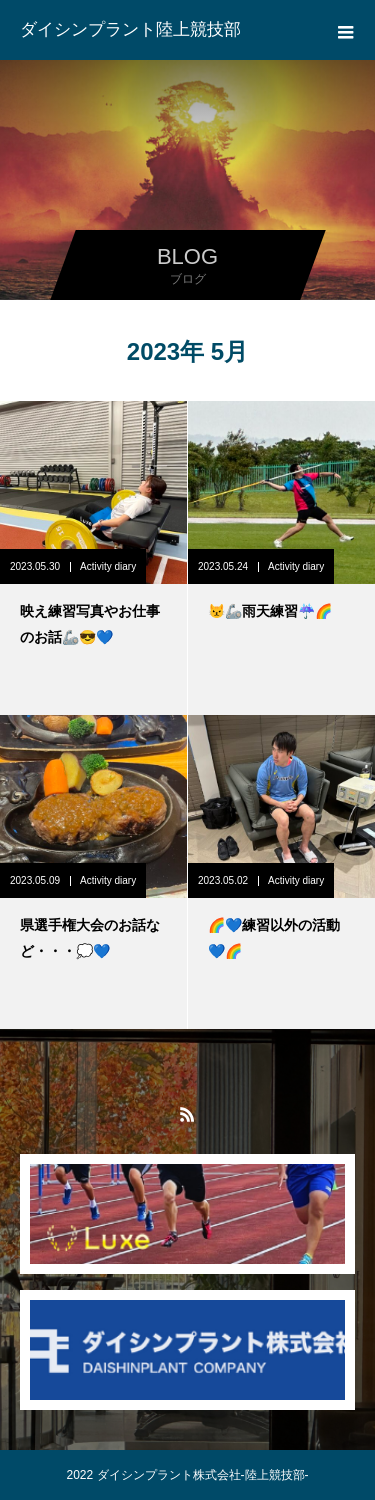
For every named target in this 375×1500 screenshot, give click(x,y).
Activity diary (108, 566)
